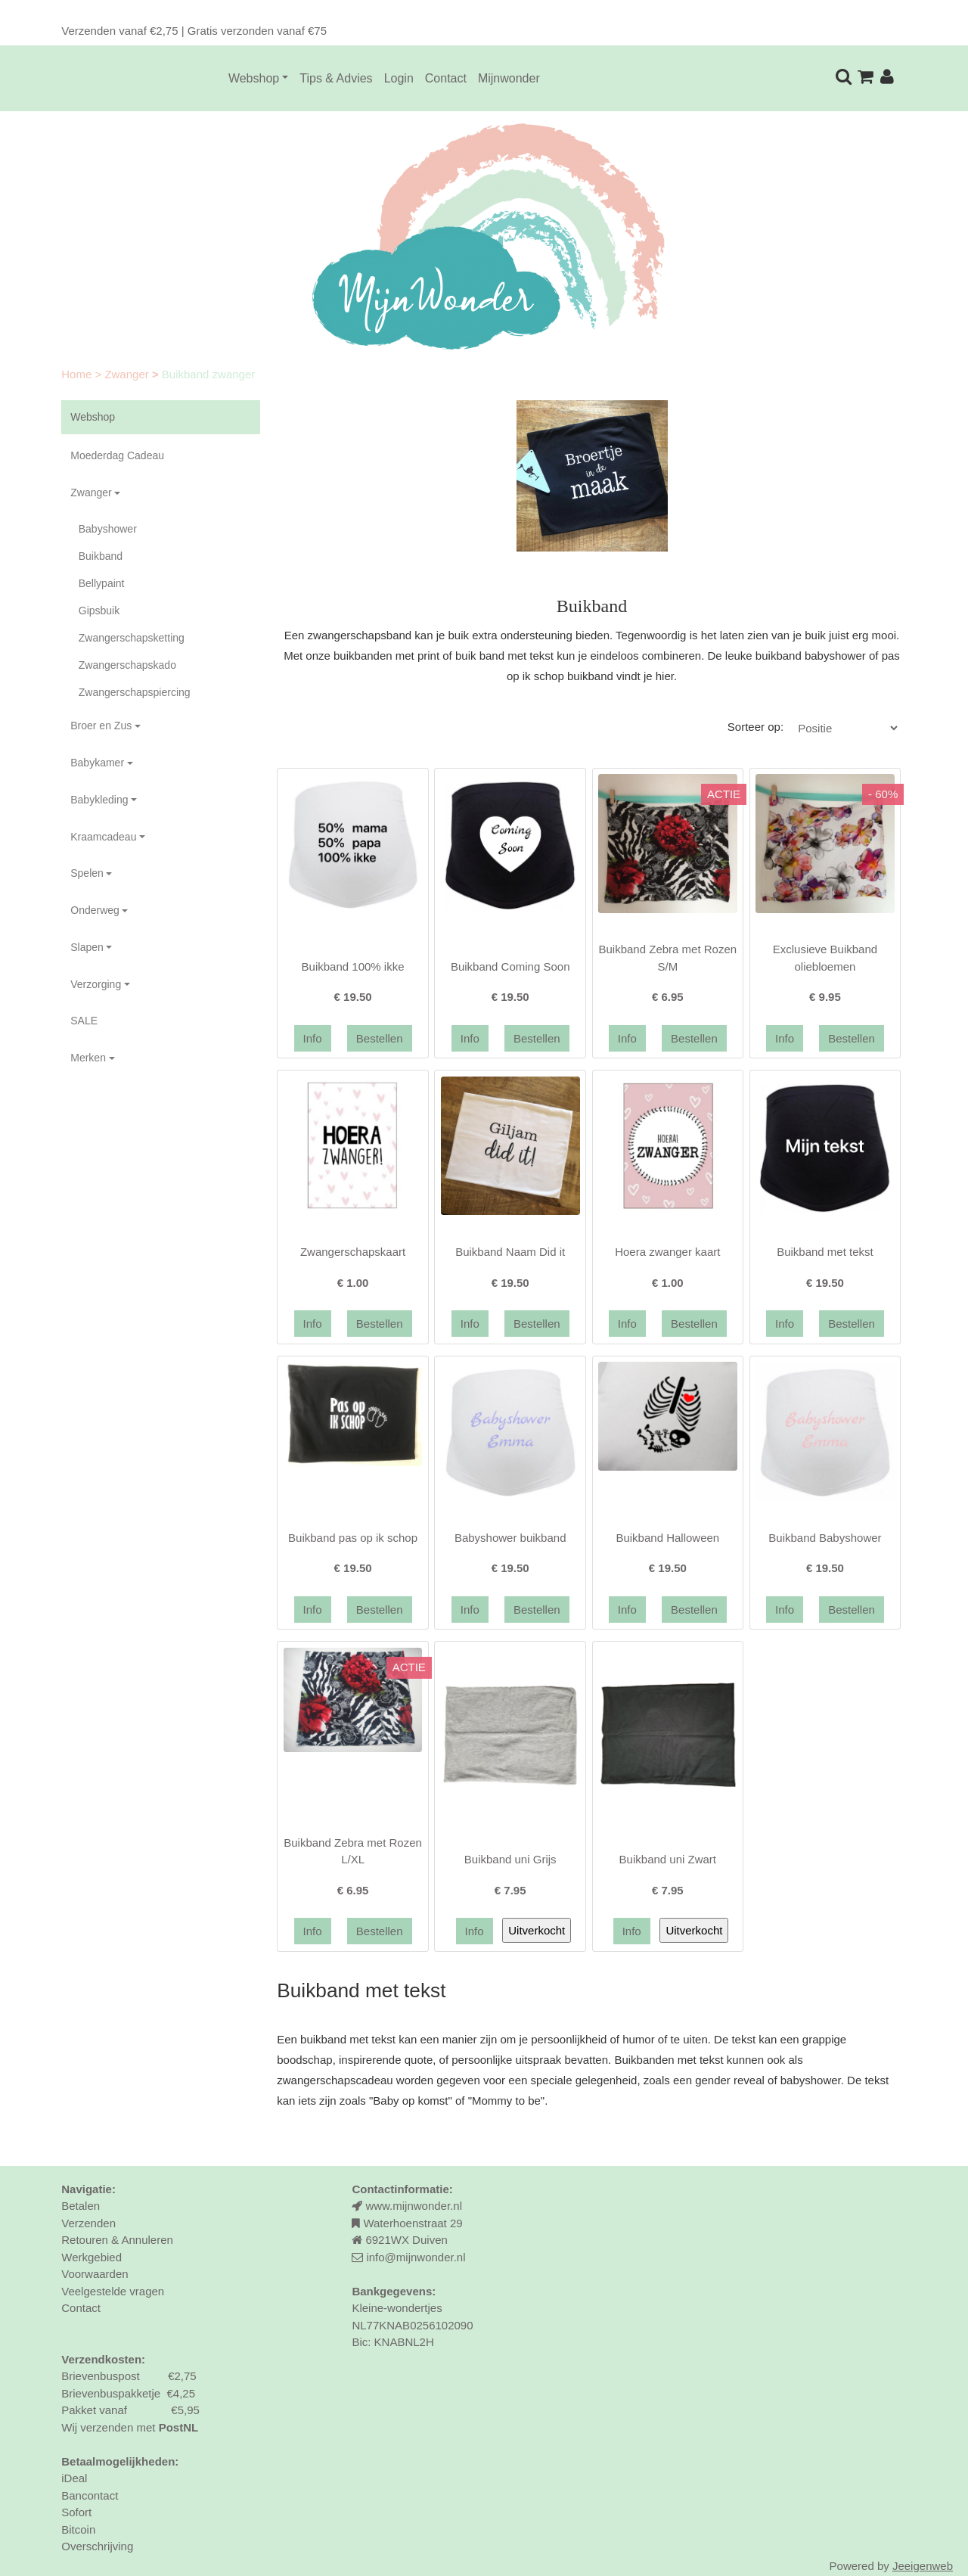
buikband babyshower (810, 655)
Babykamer (97, 763)
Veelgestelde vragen (112, 2291)
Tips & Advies (335, 78)
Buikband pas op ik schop (352, 1537)
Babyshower (108, 529)
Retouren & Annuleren (117, 2239)
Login (399, 78)
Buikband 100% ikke (353, 966)
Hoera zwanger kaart (667, 1251)
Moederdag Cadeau (117, 455)
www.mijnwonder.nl (413, 2205)
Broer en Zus (101, 725)
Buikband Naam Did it (510, 1251)
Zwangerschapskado (127, 665)
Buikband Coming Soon (510, 966)
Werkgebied (91, 2257)
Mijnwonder (509, 78)
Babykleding (99, 800)
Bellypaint (102, 583)
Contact (446, 78)
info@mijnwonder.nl (415, 2257)
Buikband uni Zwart (667, 1859)
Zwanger (128, 374)
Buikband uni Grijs (510, 1859)
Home (78, 374)
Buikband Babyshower (824, 1537)
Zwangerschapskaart (352, 1251)
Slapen (87, 947)
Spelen (87, 873)
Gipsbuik (99, 610)
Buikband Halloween (667, 1537)
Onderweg (94, 910)
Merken (88, 1058)
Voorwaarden (94, 2273)
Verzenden (88, 2223)
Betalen (80, 2205)
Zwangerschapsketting (132, 638)
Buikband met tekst (825, 1251)
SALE (84, 1021)
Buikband (101, 556)
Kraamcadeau (103, 837)
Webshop (253, 78)
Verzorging (95, 984)
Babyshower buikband (510, 1537)
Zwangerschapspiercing (135, 692)
